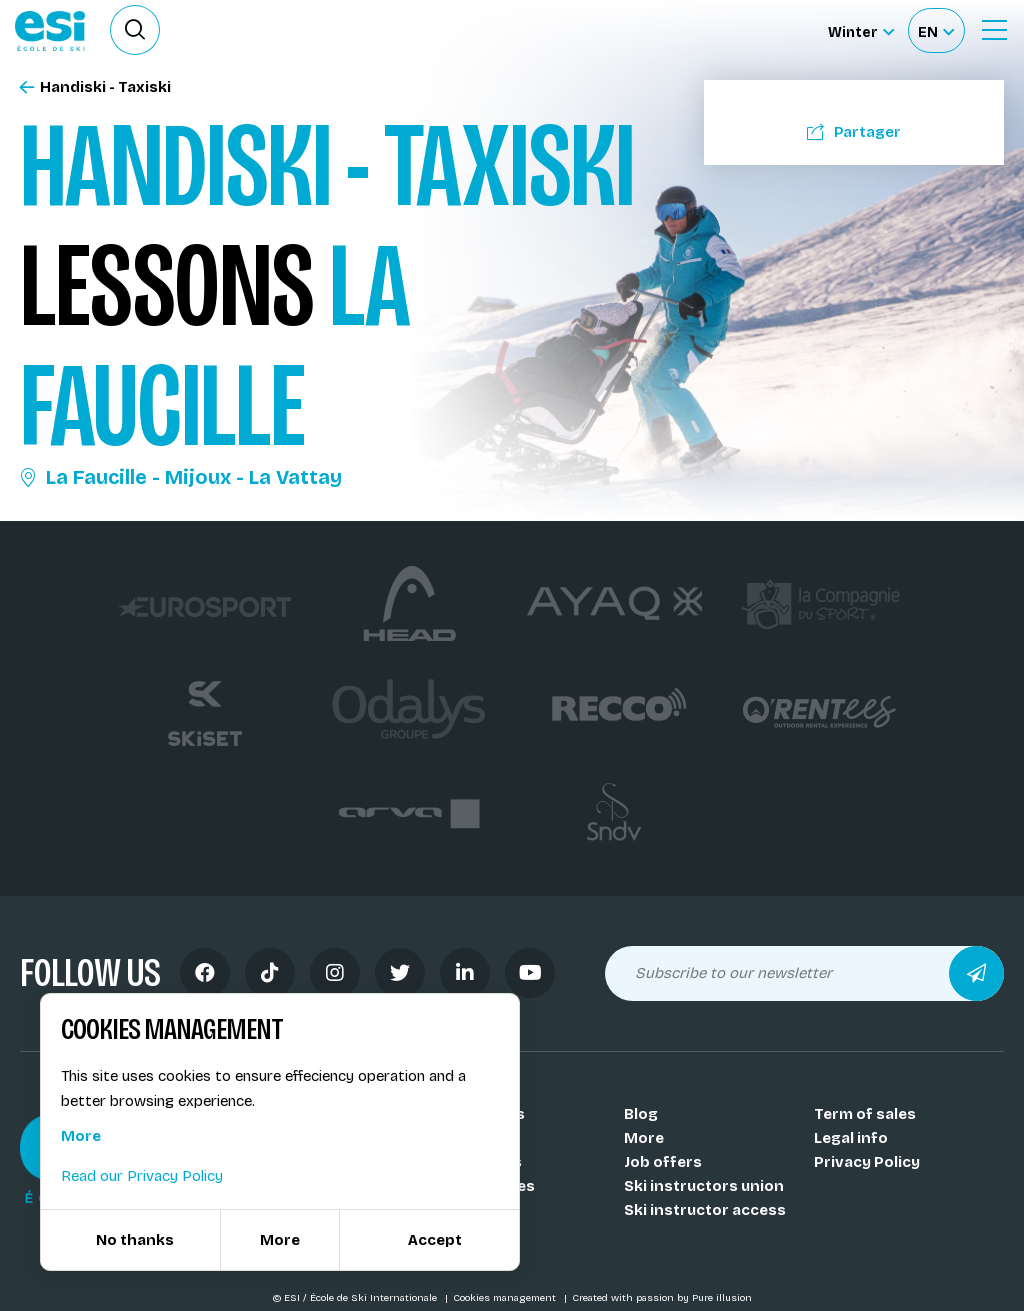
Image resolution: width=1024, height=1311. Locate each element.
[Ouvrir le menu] (994, 30)
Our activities (484, 1186)
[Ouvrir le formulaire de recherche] (135, 30)
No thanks (135, 1240)
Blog (641, 1114)
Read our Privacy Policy (142, 1176)
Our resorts (478, 1162)
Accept (435, 1240)
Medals (461, 1210)
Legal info (851, 1138)
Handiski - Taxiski (95, 87)
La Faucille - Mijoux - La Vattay (181, 477)
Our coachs (477, 1138)
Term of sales (865, 1114)
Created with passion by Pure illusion (662, 1298)
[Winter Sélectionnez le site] (861, 30)
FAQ (448, 1234)
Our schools (479, 1114)
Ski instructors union (704, 1186)
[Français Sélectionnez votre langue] (936, 30)
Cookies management (506, 1298)
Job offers (663, 1162)
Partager (854, 132)
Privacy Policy (867, 1162)
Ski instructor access (705, 1210)
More (644, 1138)
